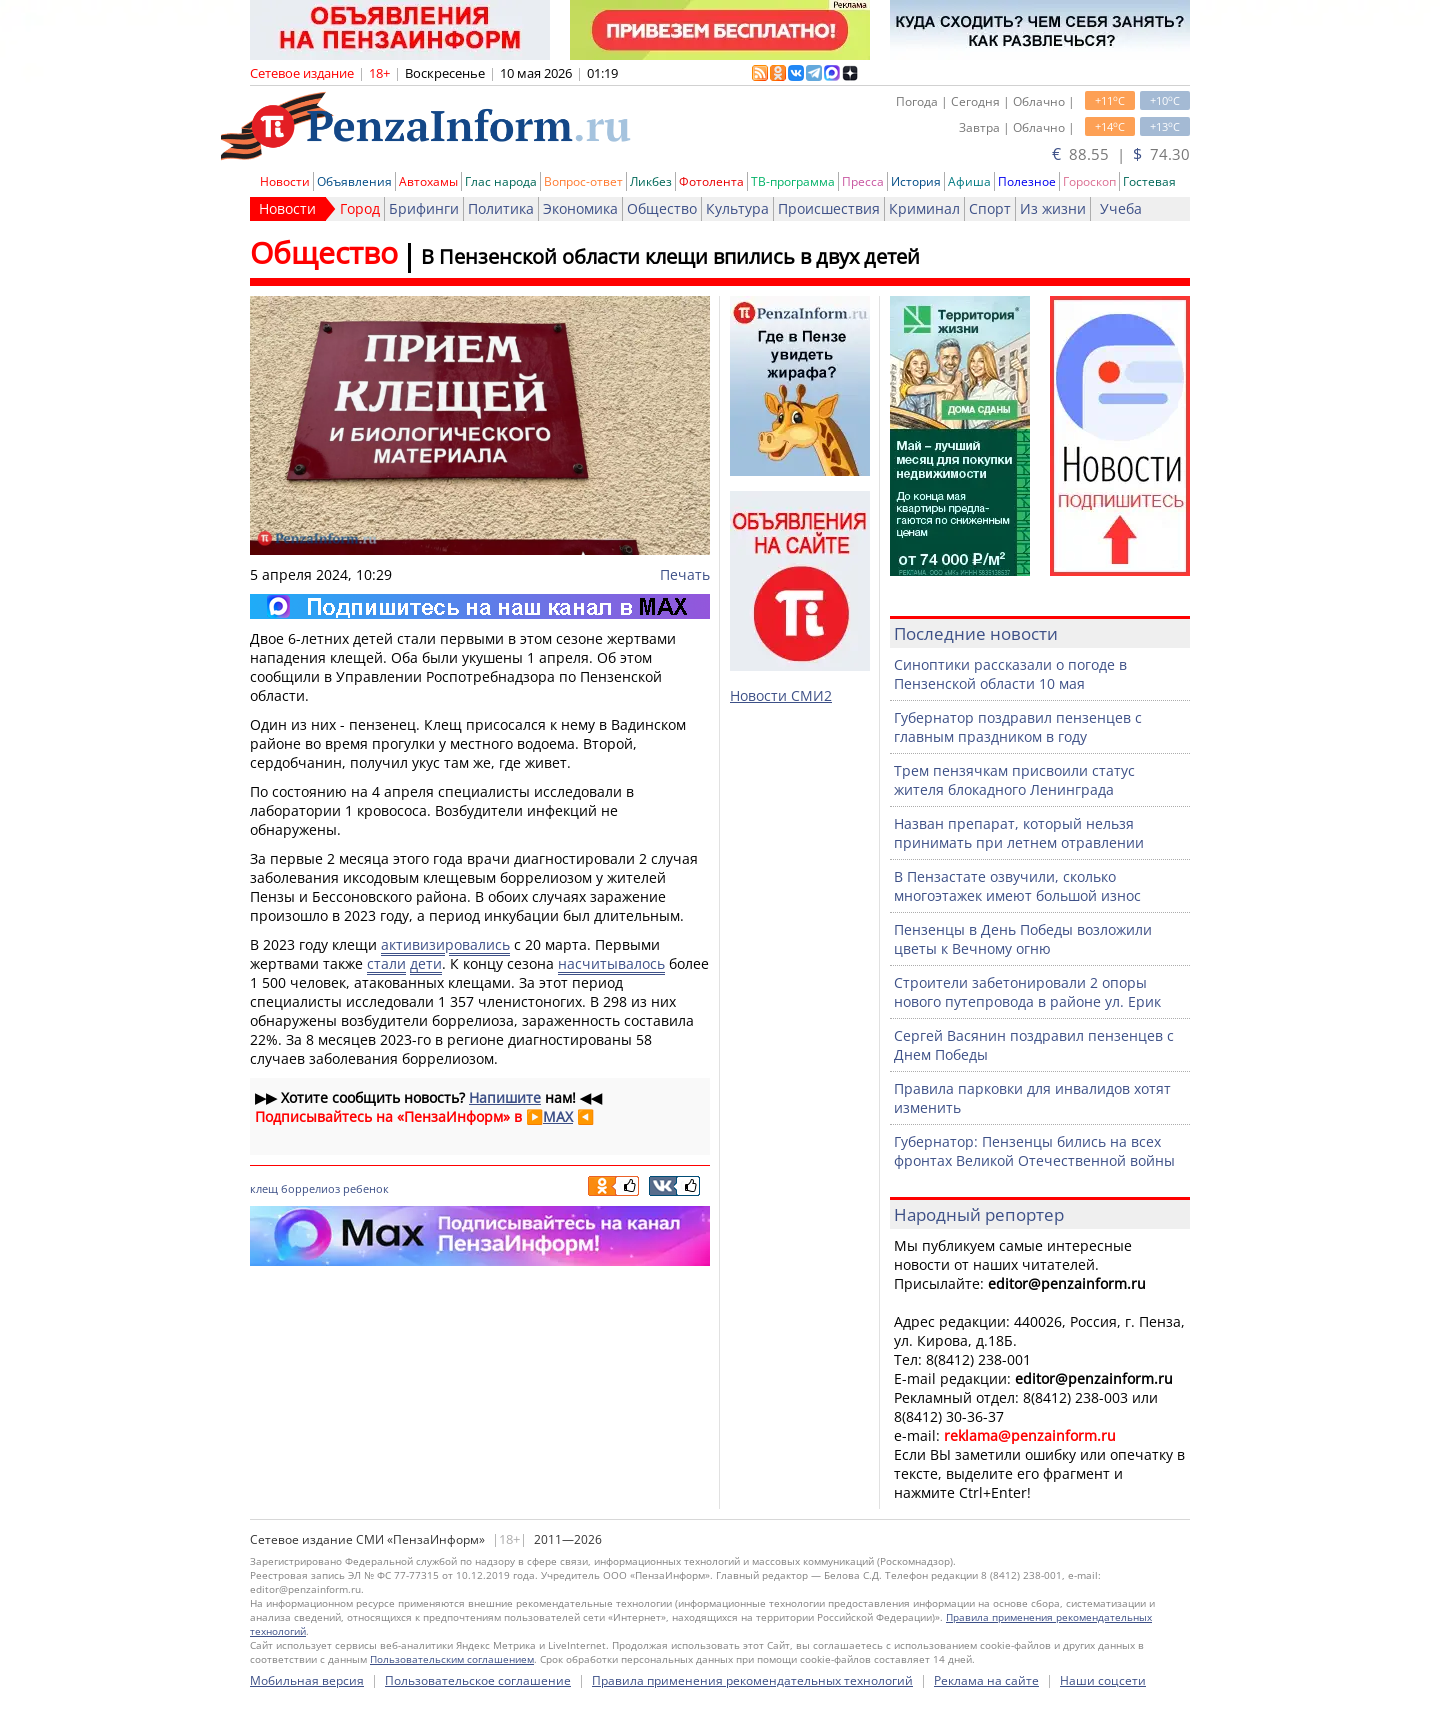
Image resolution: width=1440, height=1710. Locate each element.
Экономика (580, 208)
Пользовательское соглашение (478, 1680)
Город (360, 208)
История (916, 181)
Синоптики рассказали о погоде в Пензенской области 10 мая (1010, 674)
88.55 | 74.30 (1121, 154)
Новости (285, 181)
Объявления (354, 181)
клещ (264, 1188)
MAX (558, 1116)
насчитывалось (611, 963)
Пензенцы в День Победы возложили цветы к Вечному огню (1023, 939)
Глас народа (501, 181)
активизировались (445, 944)
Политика (501, 208)
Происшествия (829, 208)
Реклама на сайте (986, 1680)
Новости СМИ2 (781, 695)
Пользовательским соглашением (452, 1659)
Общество (662, 208)
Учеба (1121, 208)
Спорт (990, 208)
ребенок (366, 1188)
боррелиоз (310, 1188)
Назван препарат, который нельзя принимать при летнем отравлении (1019, 833)
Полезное (1027, 181)
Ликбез (651, 181)
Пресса (863, 181)
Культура (737, 208)
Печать (685, 574)
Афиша (969, 181)
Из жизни (1053, 208)
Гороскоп (1089, 181)
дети (426, 963)
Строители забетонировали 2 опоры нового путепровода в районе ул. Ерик (1027, 992)
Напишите (505, 1097)
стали (386, 963)
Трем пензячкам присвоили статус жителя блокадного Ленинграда (1014, 780)
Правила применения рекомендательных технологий (752, 1680)
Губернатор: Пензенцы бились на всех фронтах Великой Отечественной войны (1034, 1151)
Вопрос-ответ (583, 181)
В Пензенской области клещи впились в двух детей (670, 256)
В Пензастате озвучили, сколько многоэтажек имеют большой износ (1017, 886)
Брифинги (424, 208)
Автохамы (428, 181)
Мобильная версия (307, 1680)
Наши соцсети (1103, 1680)
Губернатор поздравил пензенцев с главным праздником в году (1018, 727)
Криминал (924, 208)
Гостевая (1149, 181)
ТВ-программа (793, 181)
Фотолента (711, 181)
